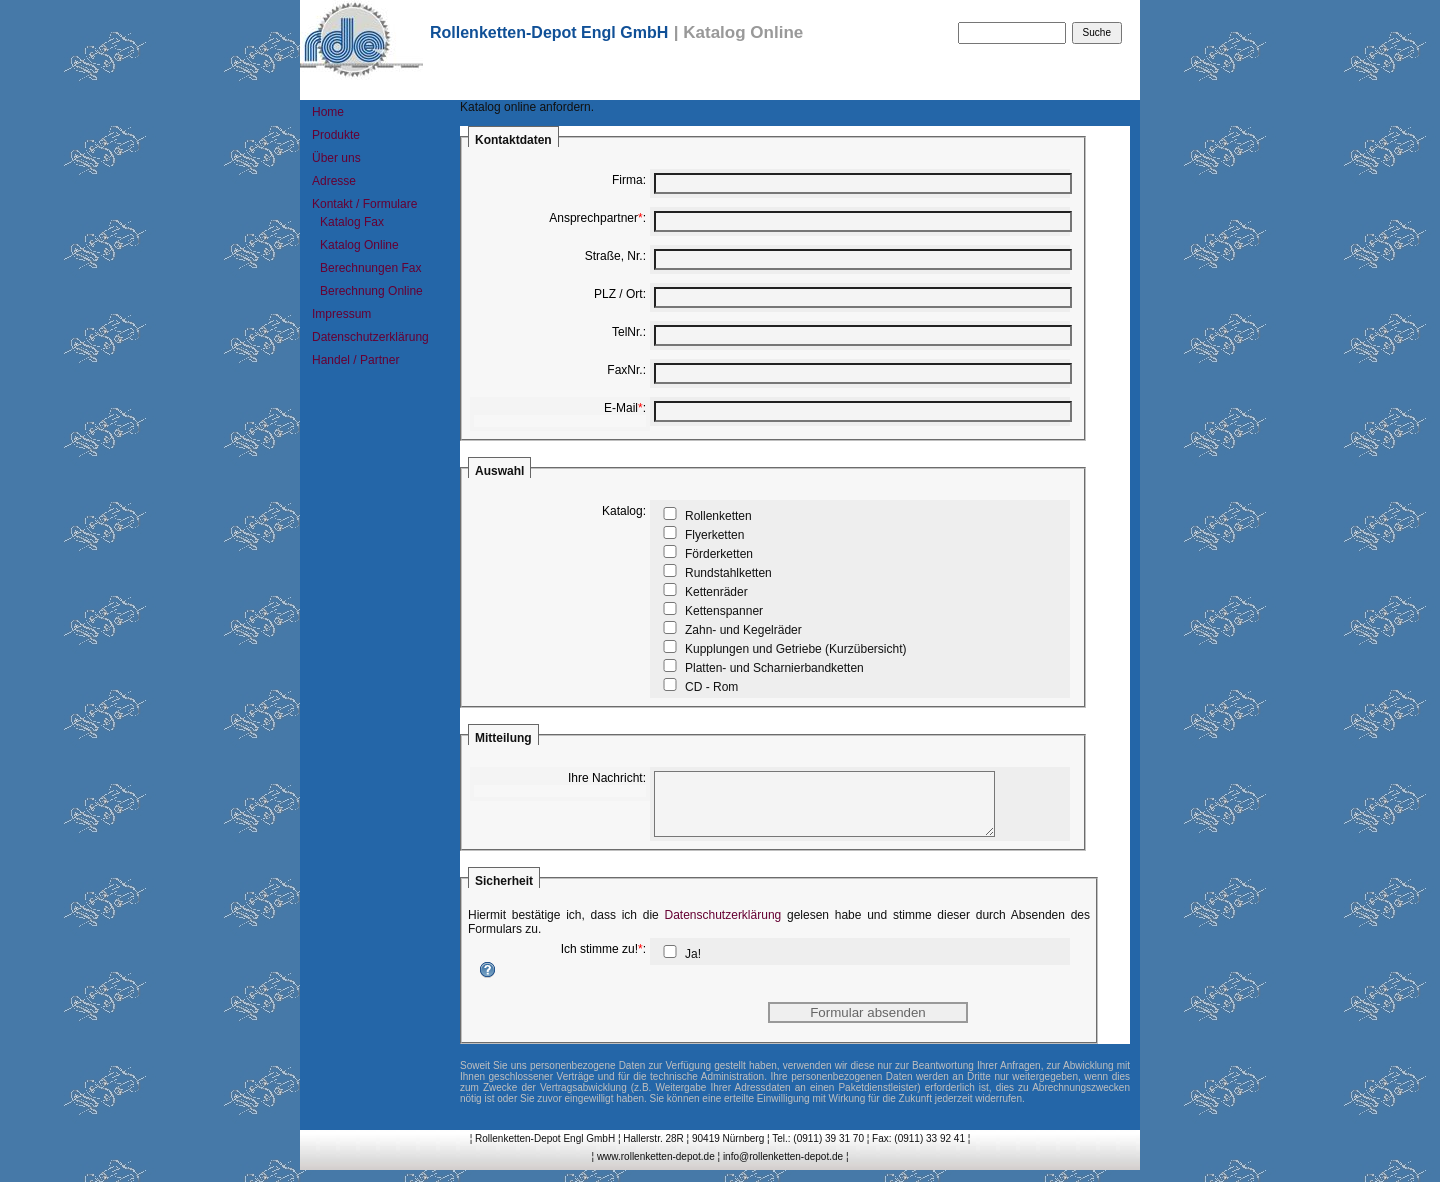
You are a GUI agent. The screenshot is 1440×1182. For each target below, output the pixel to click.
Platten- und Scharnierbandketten (774, 668)
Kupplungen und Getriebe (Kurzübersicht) (795, 649)
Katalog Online (359, 245)
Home (328, 112)
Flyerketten (714, 535)
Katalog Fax (352, 222)
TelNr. (627, 332)
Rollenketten (718, 516)
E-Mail (621, 408)
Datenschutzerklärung (370, 337)
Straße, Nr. (614, 256)
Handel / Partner (355, 360)
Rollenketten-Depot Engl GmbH (549, 32)
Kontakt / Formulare (364, 204)
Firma (627, 180)
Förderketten (719, 554)
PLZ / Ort (618, 294)
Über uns (336, 158)
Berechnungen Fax (370, 268)
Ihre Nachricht (605, 778)
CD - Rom (711, 687)
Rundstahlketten (728, 573)
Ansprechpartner (593, 218)
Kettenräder (716, 592)
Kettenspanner (724, 611)
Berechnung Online (371, 291)
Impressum (341, 314)
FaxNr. (624, 370)
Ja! (693, 966)
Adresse (334, 181)
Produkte (336, 135)
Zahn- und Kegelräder (743, 630)
